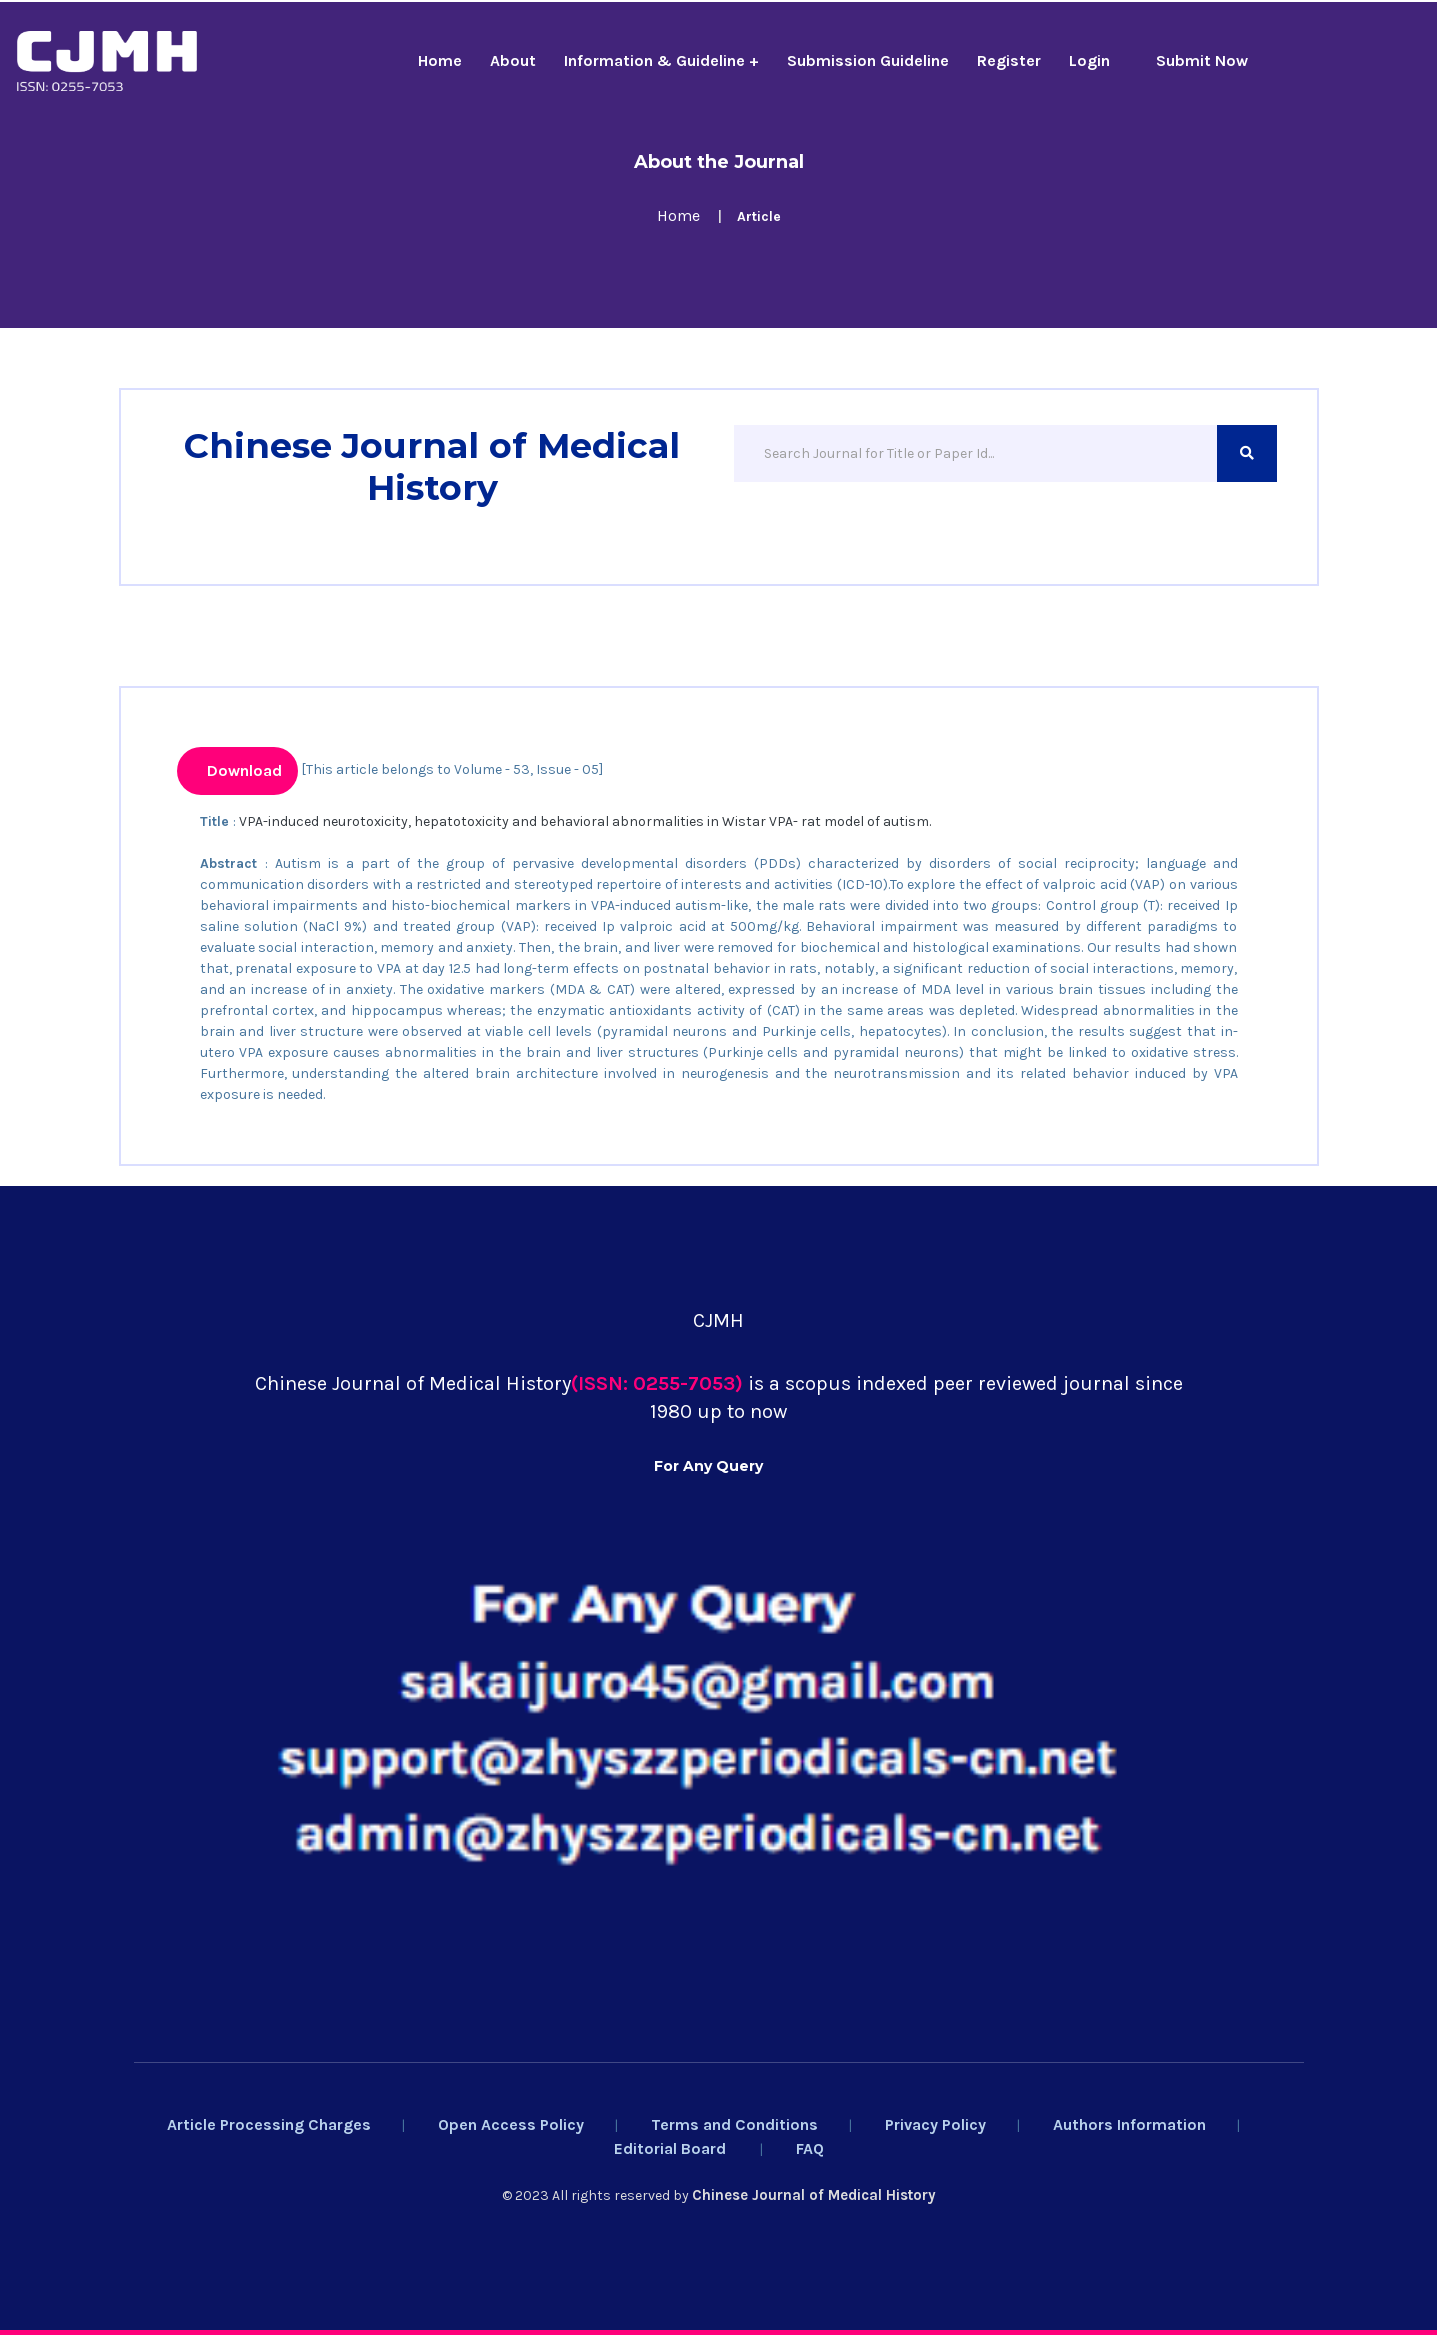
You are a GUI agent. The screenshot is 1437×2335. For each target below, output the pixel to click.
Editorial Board (670, 2148)
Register (1009, 60)
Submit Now (1202, 60)
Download (242, 770)
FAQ (810, 2148)
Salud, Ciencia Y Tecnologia (679, 1196)
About (513, 60)
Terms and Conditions (734, 2124)
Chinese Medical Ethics (308, 1196)
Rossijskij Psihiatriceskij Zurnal (488, 1196)
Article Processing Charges (269, 2124)
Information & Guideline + (661, 60)
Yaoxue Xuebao (182, 1196)
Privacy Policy (935, 2124)
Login (1089, 60)
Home (440, 60)
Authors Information (1129, 2124)
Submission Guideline (868, 60)
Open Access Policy (511, 2124)
